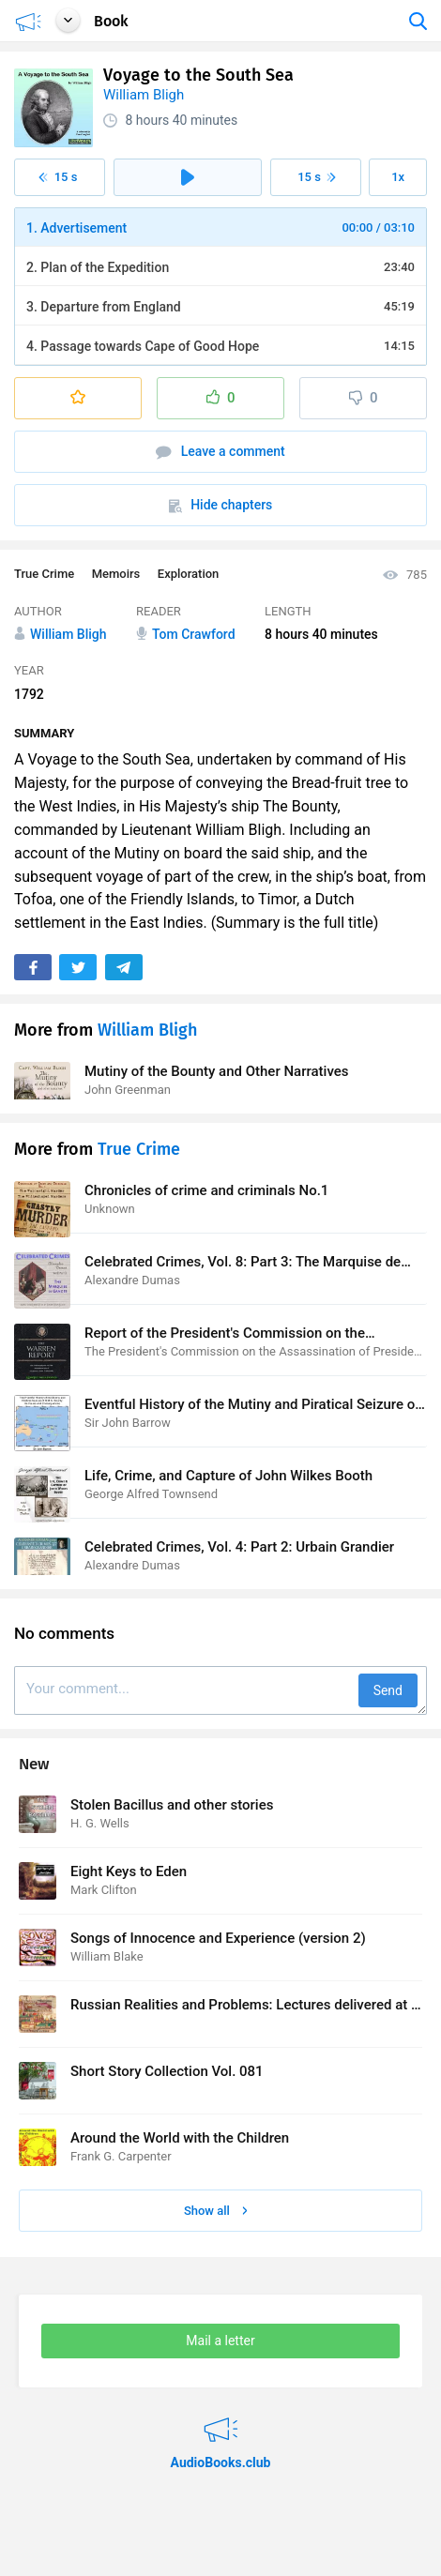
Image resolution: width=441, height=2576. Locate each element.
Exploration (189, 574)
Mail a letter (220, 2340)
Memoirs (116, 574)
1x (397, 177)
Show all (216, 2211)
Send (388, 1690)
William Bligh (143, 94)
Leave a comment (220, 452)
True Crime (44, 574)
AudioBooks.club (220, 2418)
